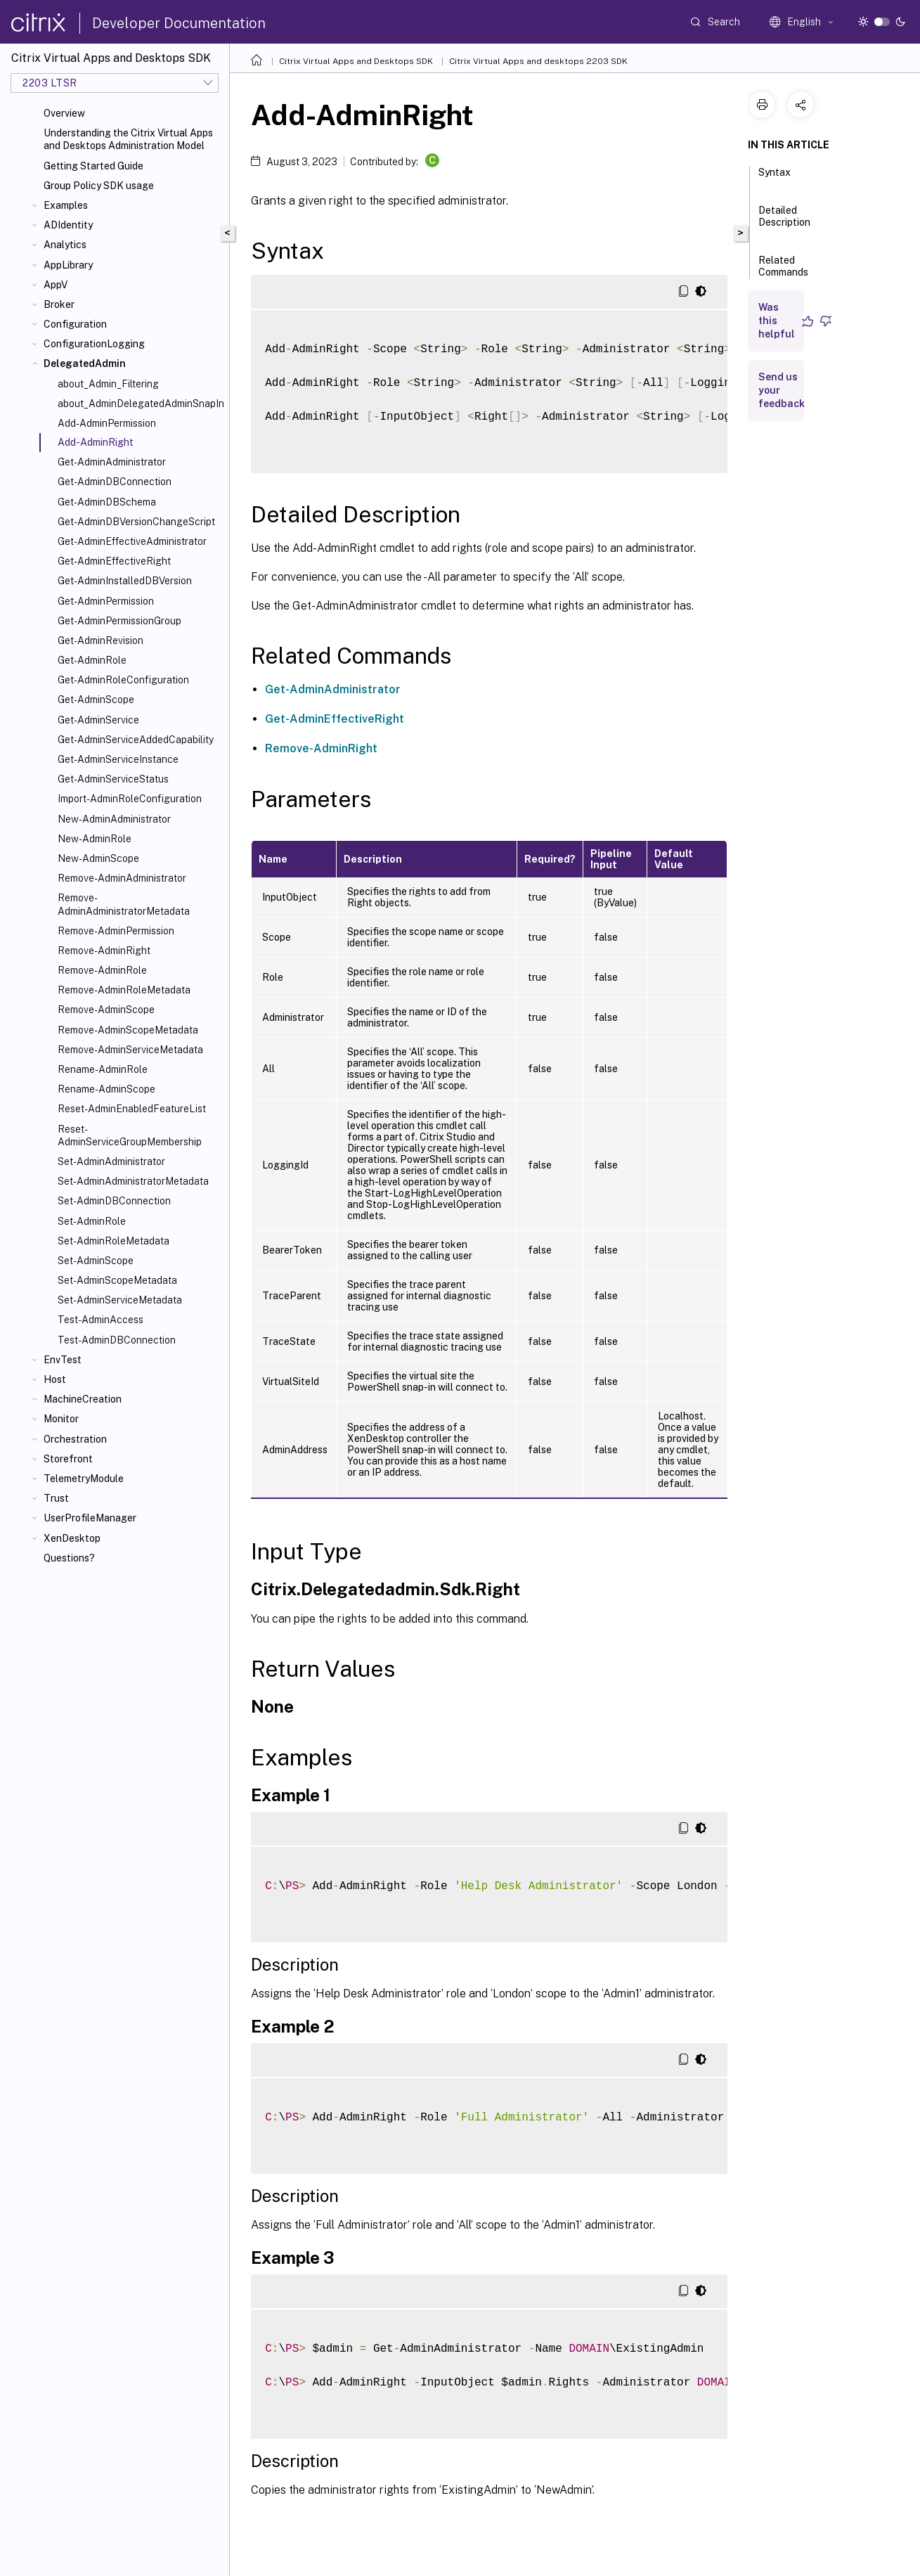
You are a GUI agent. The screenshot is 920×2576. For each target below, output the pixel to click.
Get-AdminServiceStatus (113, 779)
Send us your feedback (781, 390)
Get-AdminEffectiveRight (114, 561)
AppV (55, 284)
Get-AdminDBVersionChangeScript (136, 521)
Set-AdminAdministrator (111, 1161)
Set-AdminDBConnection (114, 1200)
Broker (59, 304)
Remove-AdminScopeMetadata (128, 1030)
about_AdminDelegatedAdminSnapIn (140, 403)
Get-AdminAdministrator (112, 462)
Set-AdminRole (92, 1221)
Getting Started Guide (93, 166)
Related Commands (783, 272)
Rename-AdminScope (106, 1089)
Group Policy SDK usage (99, 185)
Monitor (61, 1418)
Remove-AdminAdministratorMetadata (124, 904)
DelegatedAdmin (85, 363)
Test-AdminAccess (100, 1319)
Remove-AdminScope (106, 1009)
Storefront (68, 1458)
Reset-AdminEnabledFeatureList (132, 1108)
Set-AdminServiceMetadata (120, 1300)
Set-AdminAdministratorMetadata (133, 1181)
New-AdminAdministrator (114, 819)
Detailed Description (784, 222)
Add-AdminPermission (107, 423)
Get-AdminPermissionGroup (119, 620)
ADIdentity (68, 225)
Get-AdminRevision (100, 640)
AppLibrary (68, 265)
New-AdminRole (94, 838)
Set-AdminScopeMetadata (117, 1280)
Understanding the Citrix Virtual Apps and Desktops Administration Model (128, 139)
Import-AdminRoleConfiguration (130, 798)
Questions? (69, 1558)
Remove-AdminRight (104, 950)
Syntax (774, 179)
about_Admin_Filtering (108, 383)
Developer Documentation (179, 23)
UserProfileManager (90, 1518)
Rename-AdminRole (103, 1069)
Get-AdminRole (92, 660)
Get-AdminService (98, 720)
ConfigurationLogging (94, 343)
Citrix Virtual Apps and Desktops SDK (356, 61)
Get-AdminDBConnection (114, 481)
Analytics (65, 244)
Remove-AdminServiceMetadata (130, 1049)
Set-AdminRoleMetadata (113, 1241)
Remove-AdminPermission (116, 930)
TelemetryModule (84, 1478)
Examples (66, 205)
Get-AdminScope (96, 699)
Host (55, 1379)
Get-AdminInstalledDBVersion (125, 580)
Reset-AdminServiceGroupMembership (130, 1135)
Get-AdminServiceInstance (118, 759)
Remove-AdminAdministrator (122, 878)
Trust (56, 1498)
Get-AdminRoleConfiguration (123, 679)
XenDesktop (72, 1538)
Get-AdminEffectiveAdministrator (132, 541)
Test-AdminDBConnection (117, 1340)
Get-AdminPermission (106, 601)
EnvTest (63, 1359)
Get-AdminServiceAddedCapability (136, 739)
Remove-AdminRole (102, 970)
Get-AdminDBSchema (107, 502)
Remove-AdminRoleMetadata (124, 990)
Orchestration (75, 1439)
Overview (64, 113)
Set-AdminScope (96, 1260)
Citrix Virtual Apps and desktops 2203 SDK (538, 61)
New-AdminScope (98, 858)
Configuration (75, 324)
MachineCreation (83, 1399)
